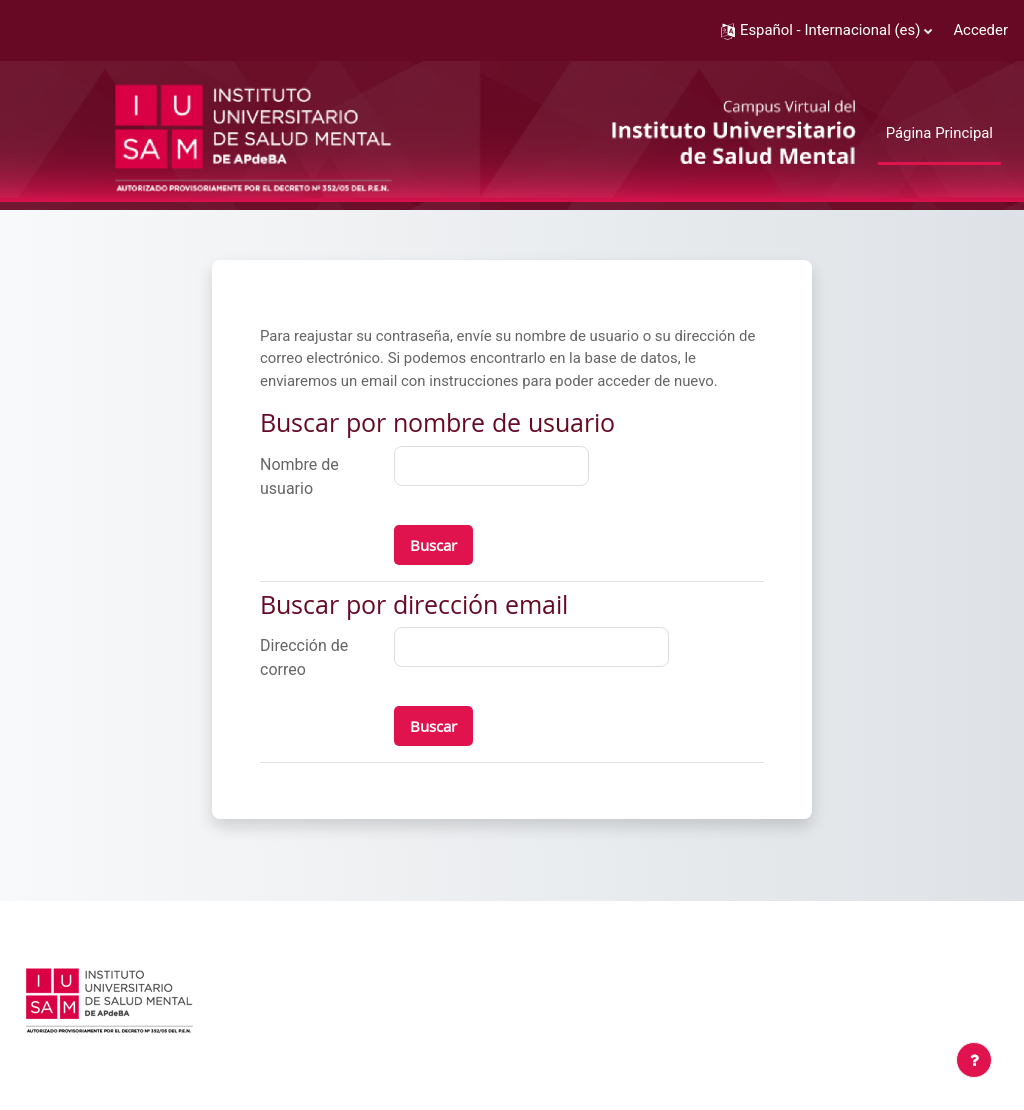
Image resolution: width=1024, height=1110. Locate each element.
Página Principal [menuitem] (939, 133)
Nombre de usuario (299, 476)
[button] (826, 30)
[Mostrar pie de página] (974, 1060)
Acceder (980, 30)
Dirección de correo (304, 657)
